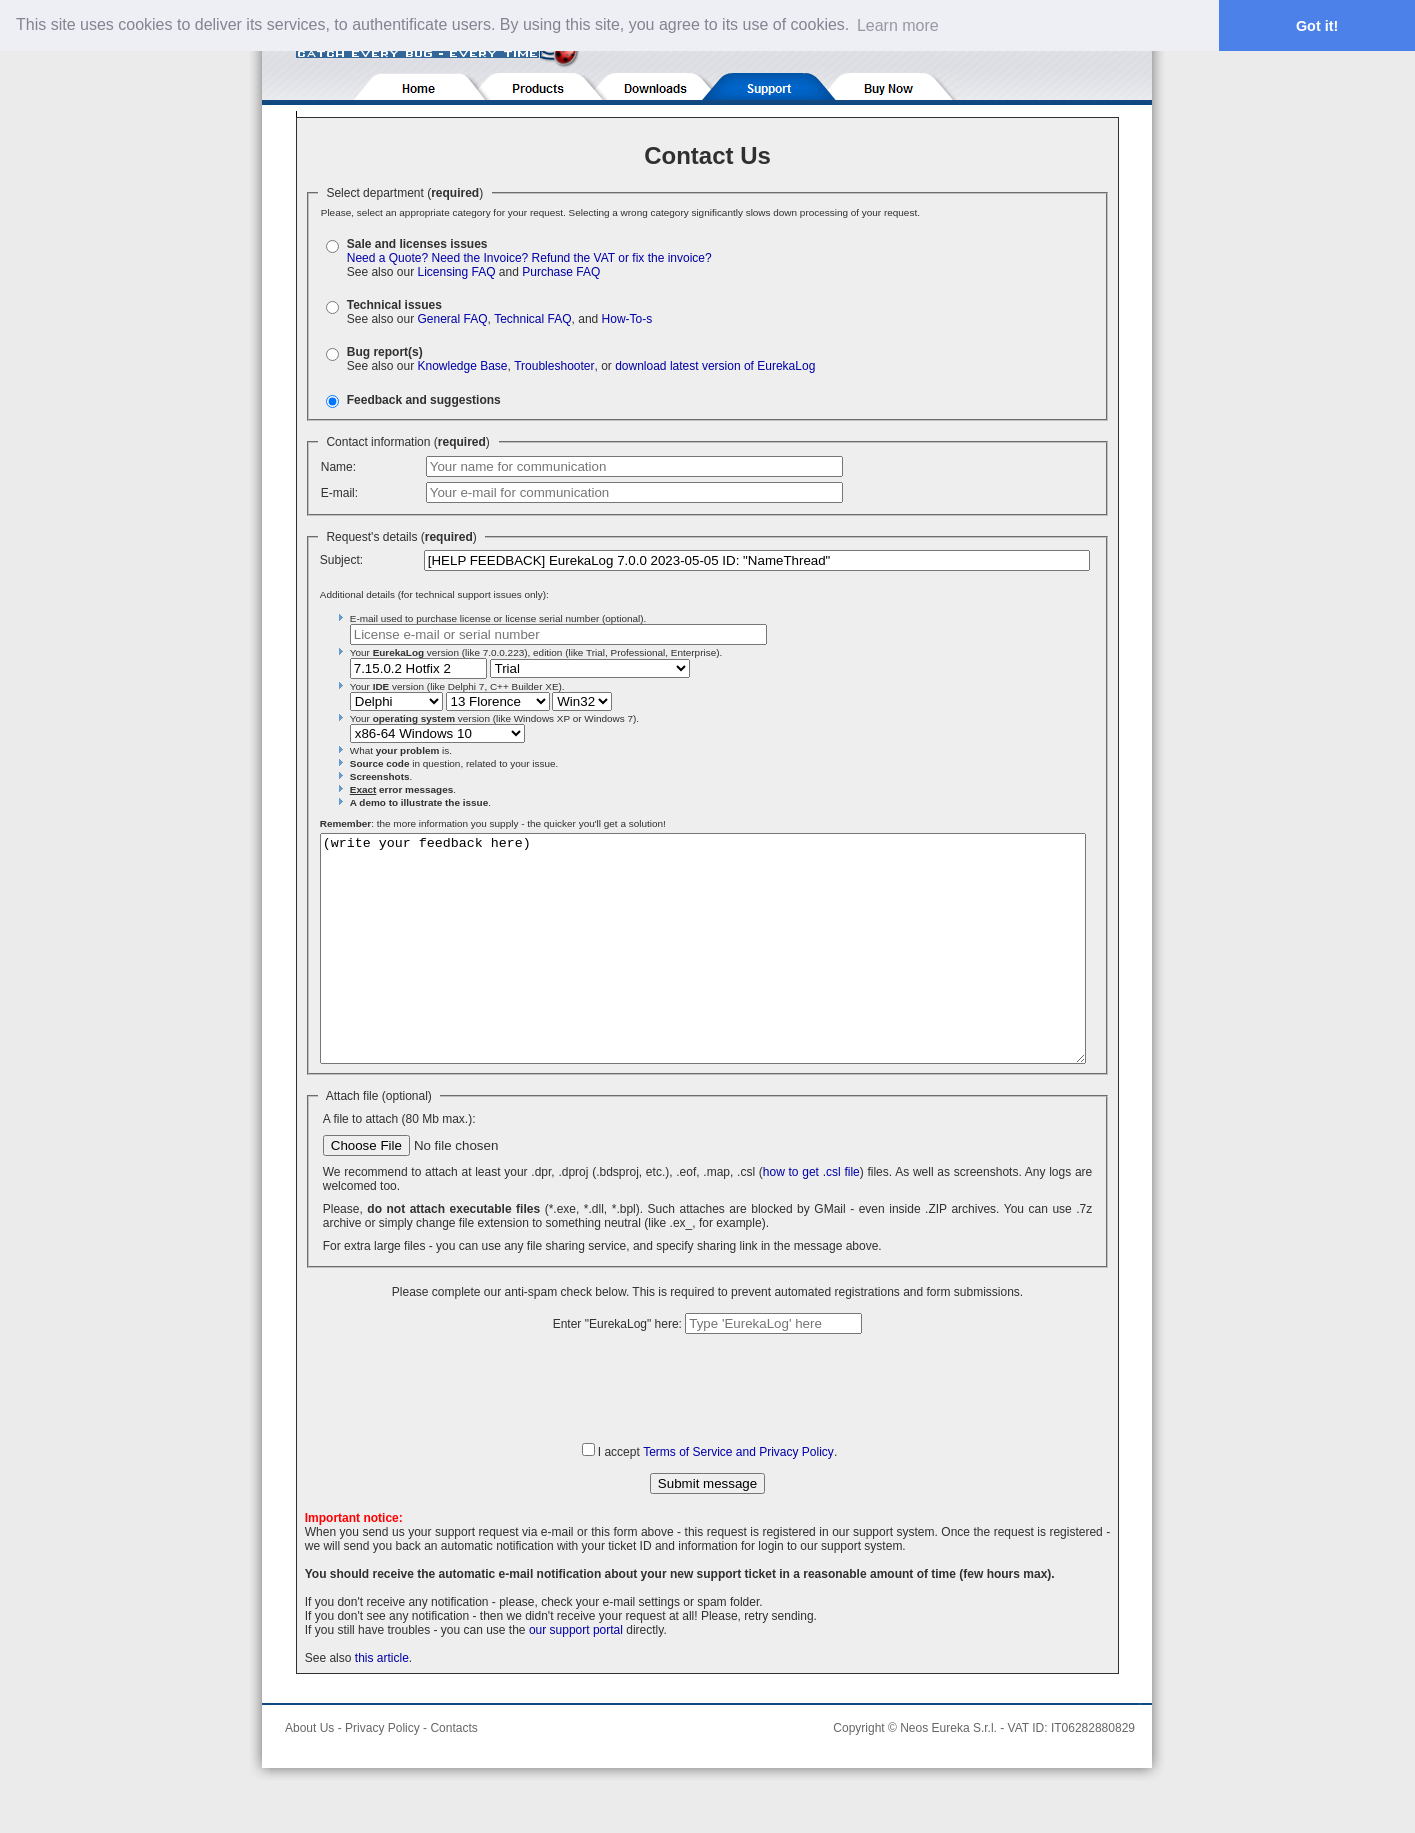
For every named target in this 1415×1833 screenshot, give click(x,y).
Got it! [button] (1317, 26)
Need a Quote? (387, 258)
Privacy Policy (382, 1773)
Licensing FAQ (456, 272)
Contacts (453, 1773)
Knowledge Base (462, 366)
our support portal (576, 1675)
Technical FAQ (532, 319)
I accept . (717, 1497)
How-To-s (627, 319)
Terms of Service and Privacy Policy (738, 1497)
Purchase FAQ (561, 272)
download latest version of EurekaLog (715, 366)
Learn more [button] (898, 25)
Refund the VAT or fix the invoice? (622, 258)
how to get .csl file (811, 1217)
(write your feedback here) (703, 971)
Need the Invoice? (480, 258)
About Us (309, 1773)
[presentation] (708, 1432)
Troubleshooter (554, 366)
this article (382, 1703)
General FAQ (452, 319)
